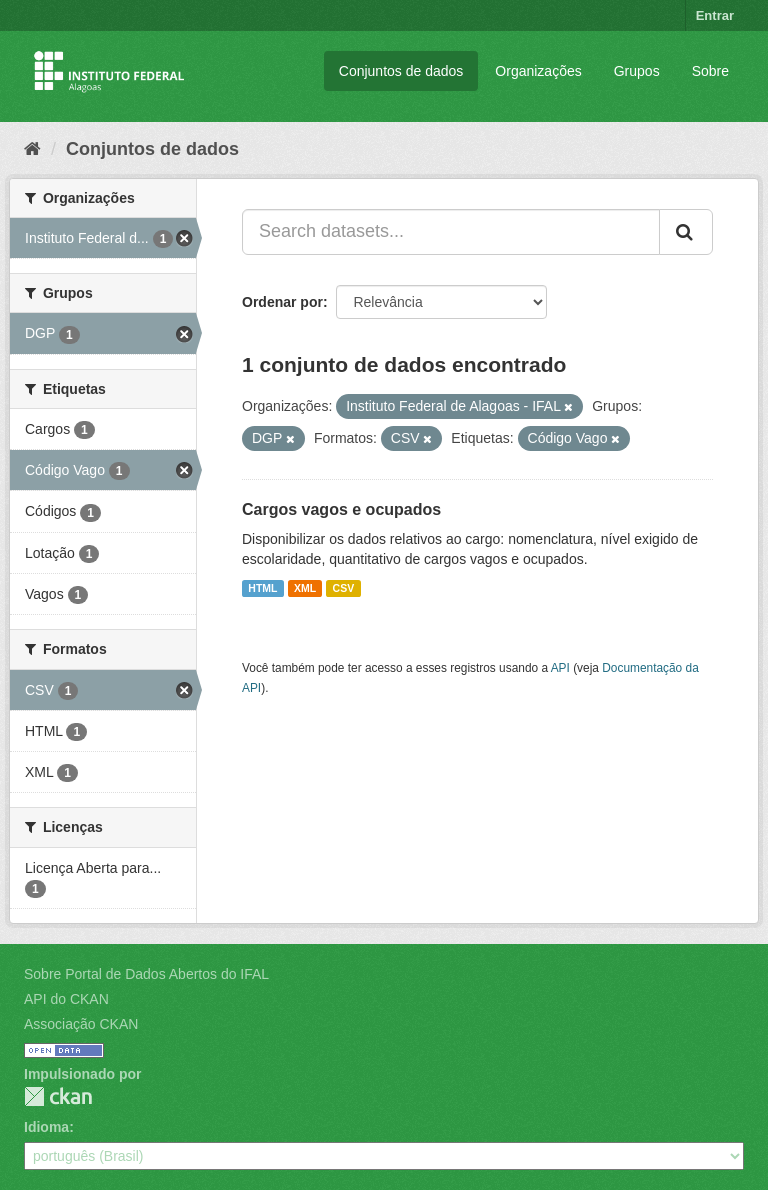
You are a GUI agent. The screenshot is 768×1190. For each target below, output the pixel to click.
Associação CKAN (81, 1024)
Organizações (538, 71)
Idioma (46, 1127)
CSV (344, 588)
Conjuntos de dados (401, 71)
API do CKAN (66, 999)
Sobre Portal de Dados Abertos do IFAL (146, 974)
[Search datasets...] (451, 232)
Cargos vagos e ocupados (341, 509)
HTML (262, 588)
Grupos (637, 71)
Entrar (715, 15)
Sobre (710, 71)
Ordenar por (282, 302)
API (560, 668)
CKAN (58, 1096)
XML (305, 588)
